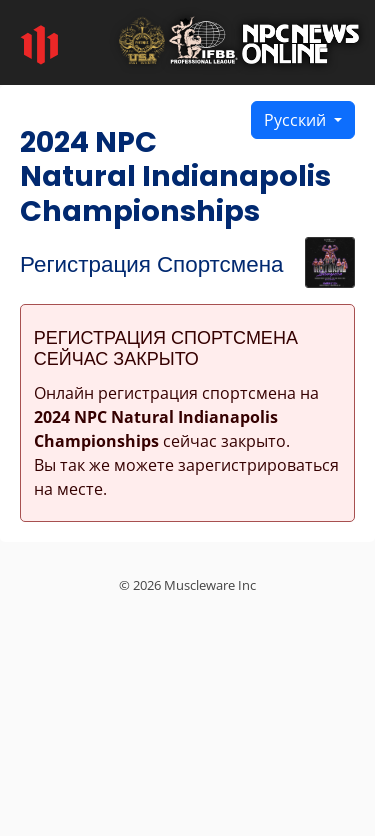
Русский (297, 120)
